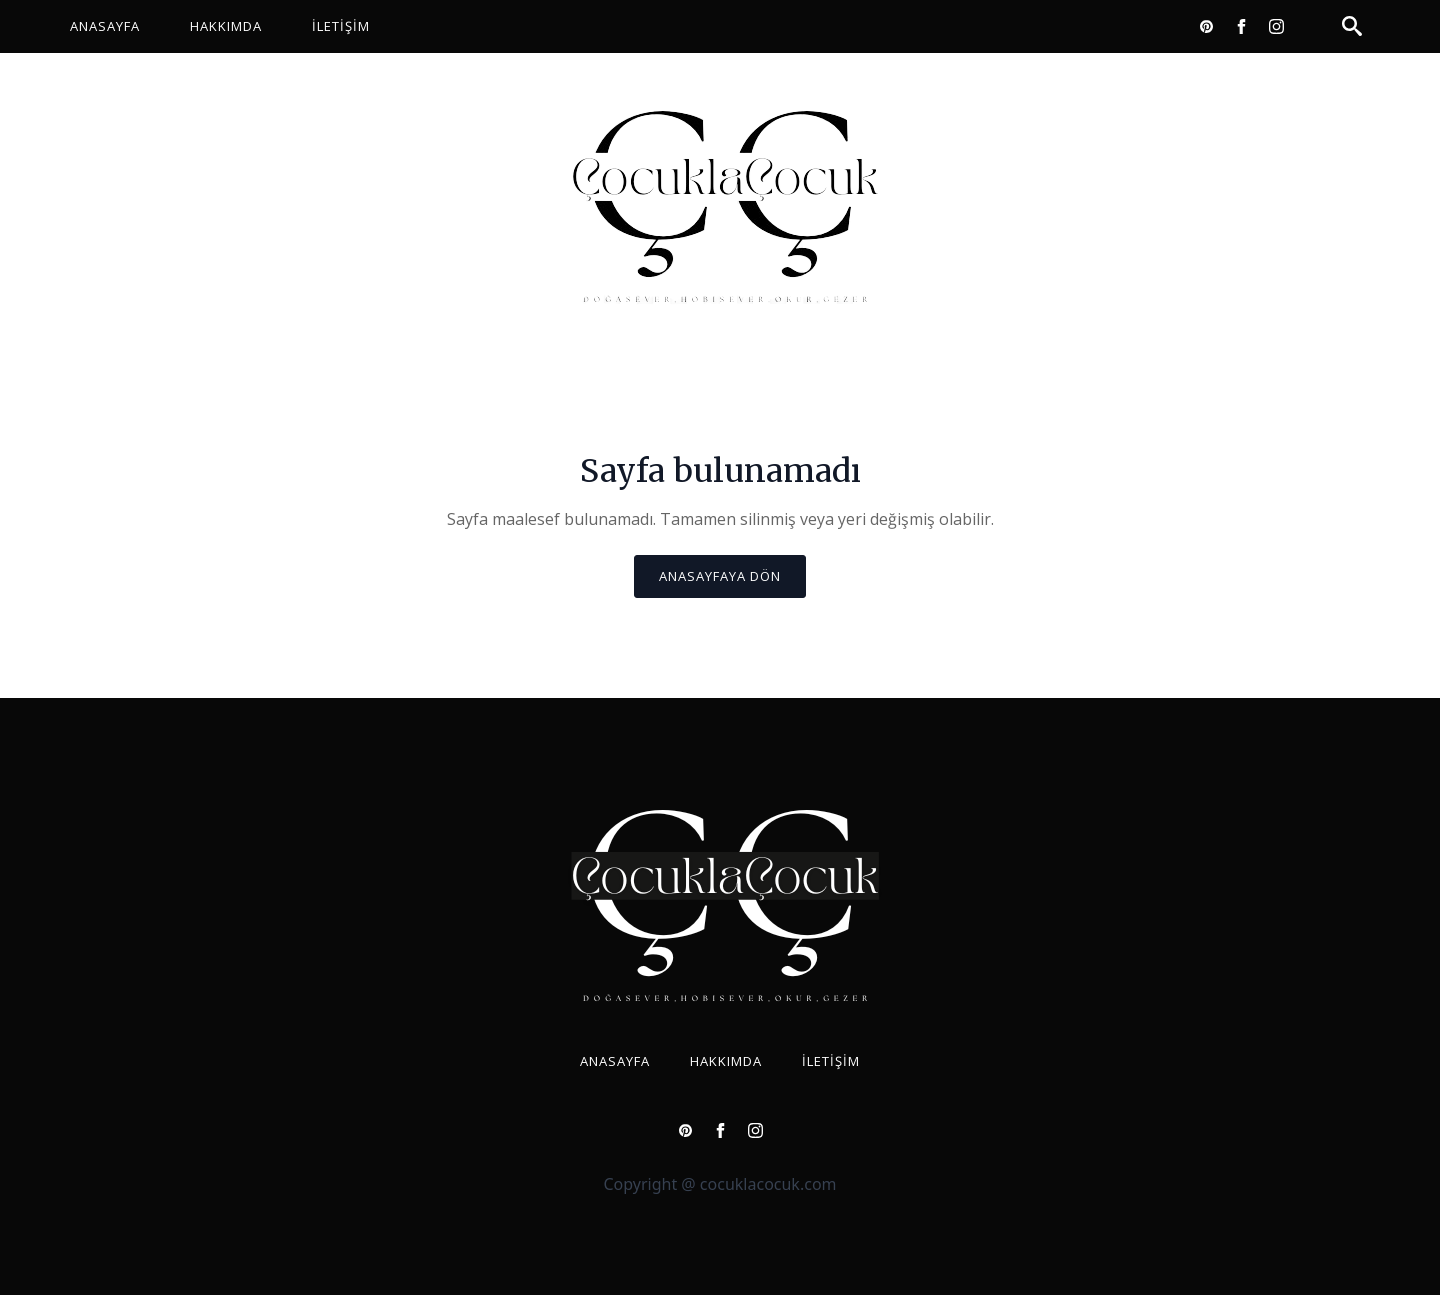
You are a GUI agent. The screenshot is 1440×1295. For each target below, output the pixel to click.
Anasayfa (105, 26)
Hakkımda (226, 26)
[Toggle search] (1352, 26)
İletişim (341, 26)
